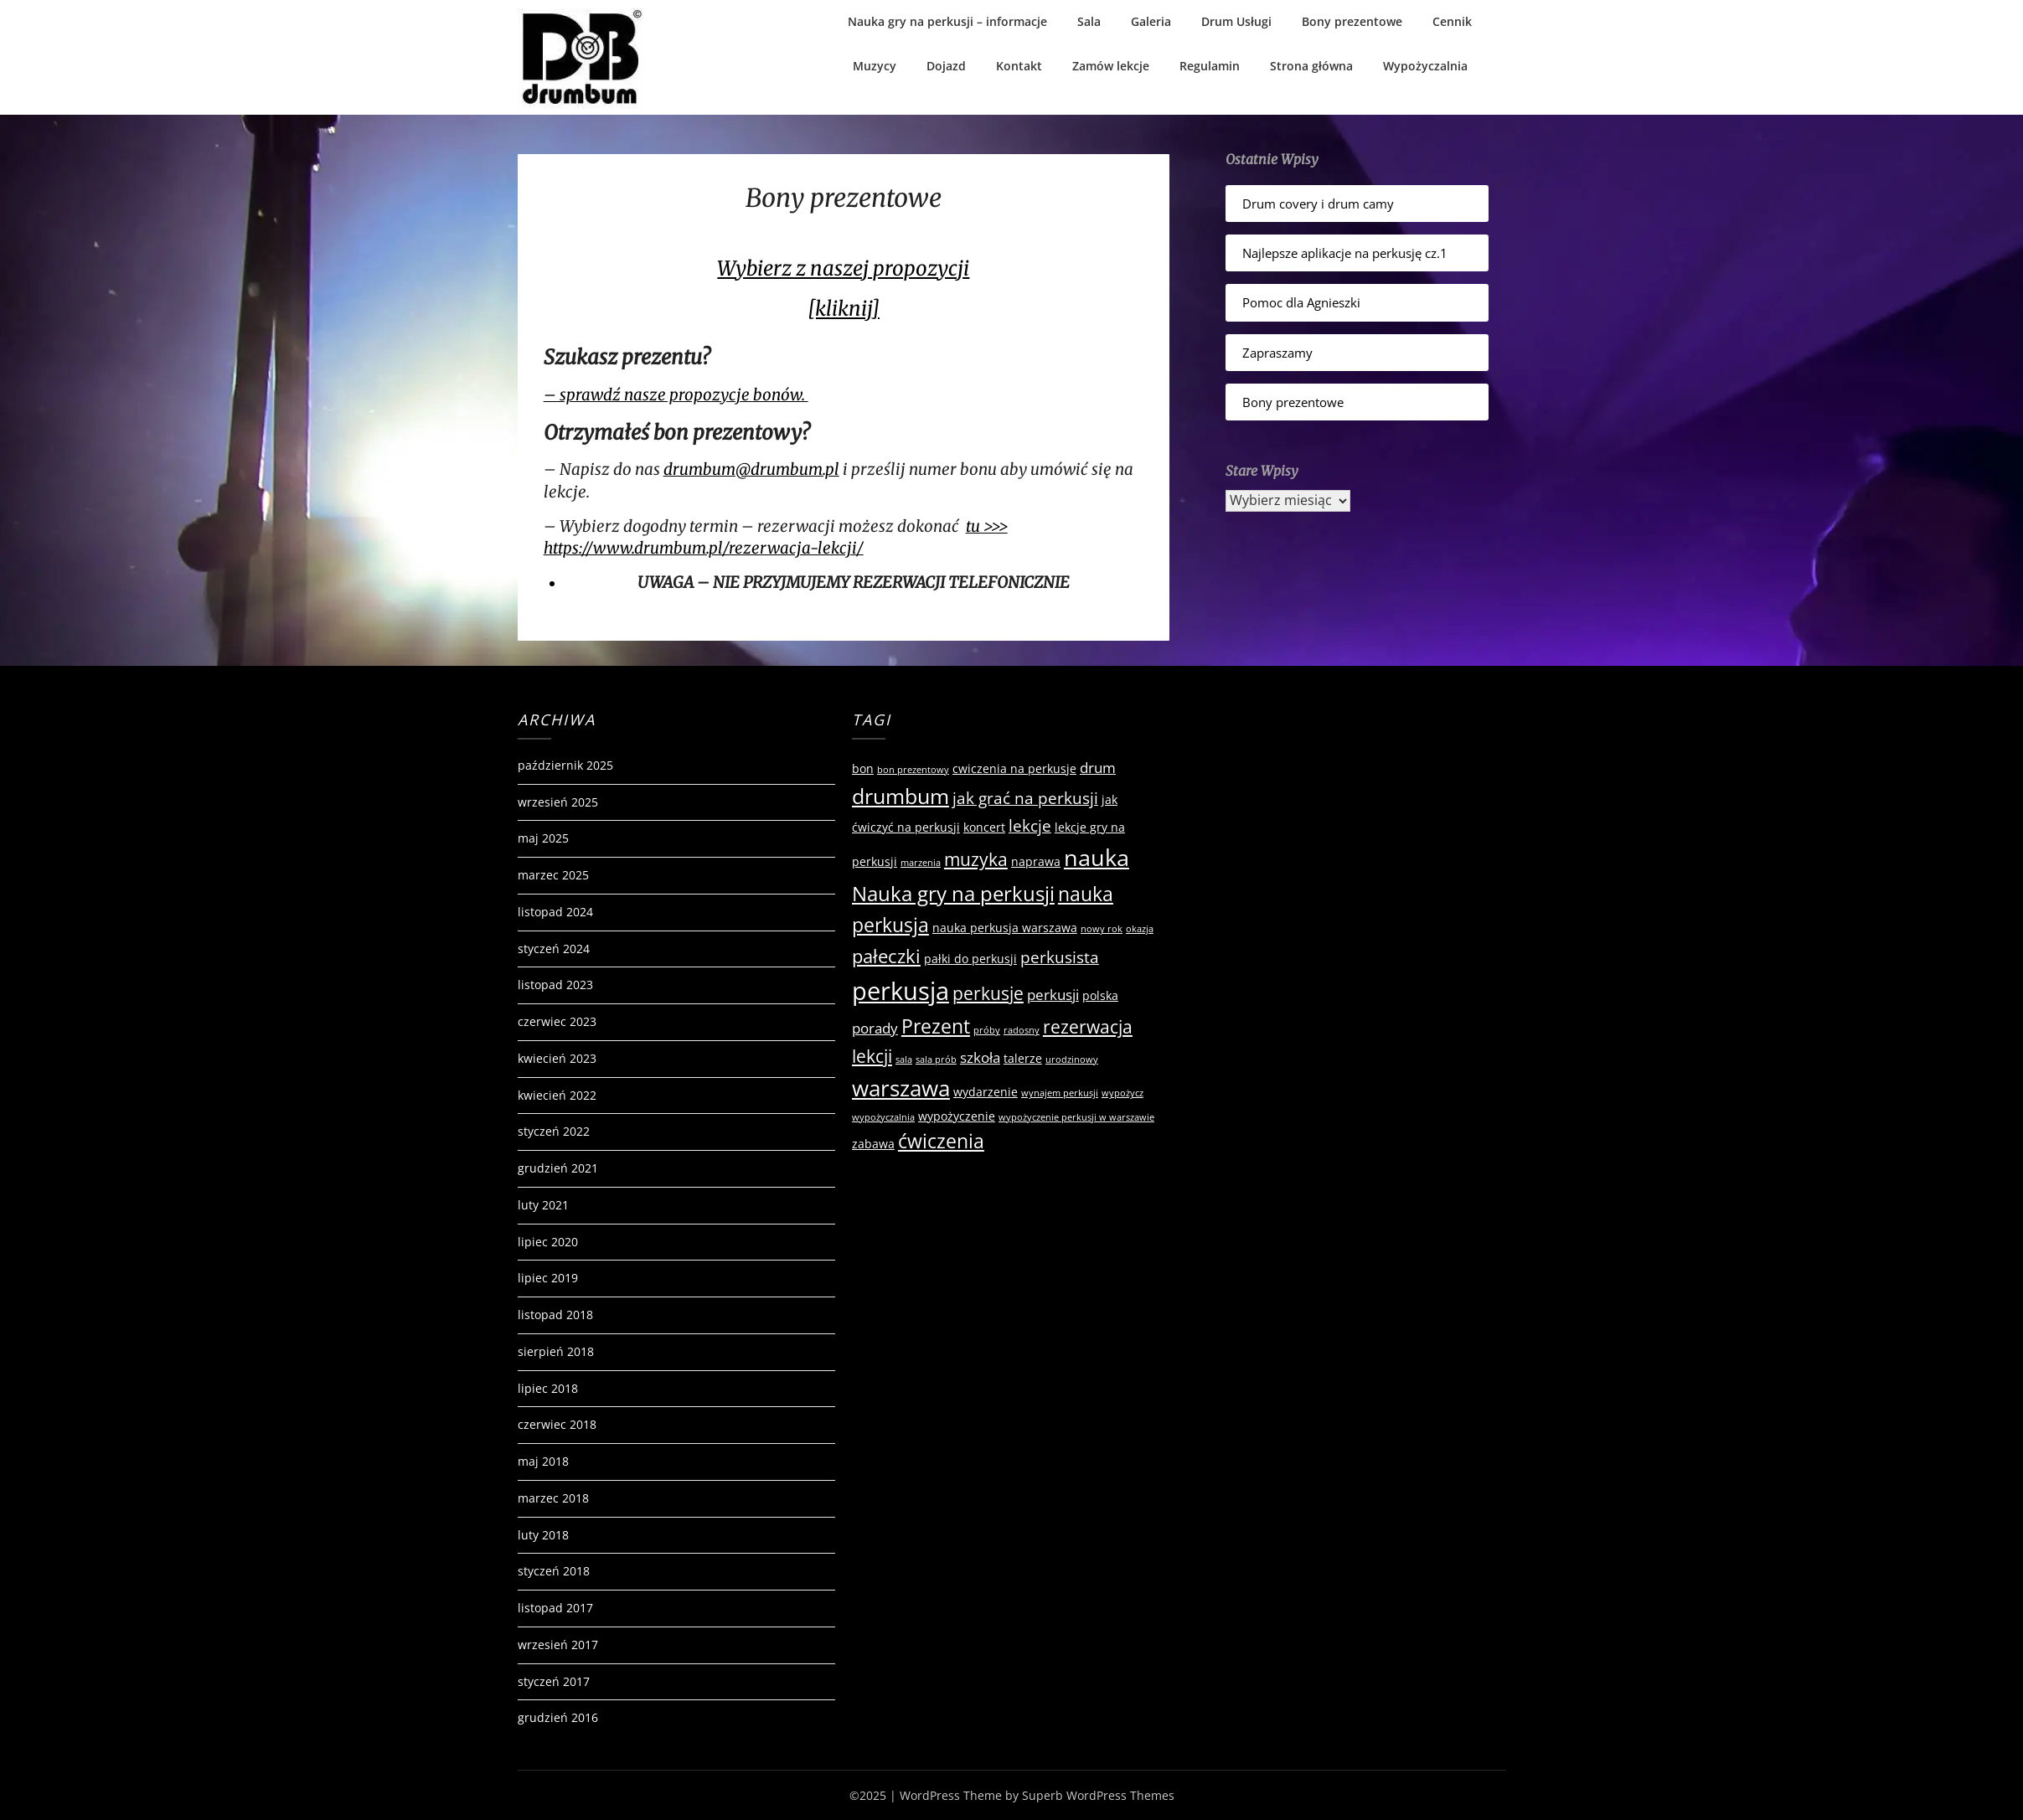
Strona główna (1311, 66)
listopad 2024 (555, 912)
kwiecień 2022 (557, 1095)
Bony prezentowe (1352, 21)
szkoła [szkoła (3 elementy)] (980, 1057)
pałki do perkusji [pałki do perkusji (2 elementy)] (970, 959)
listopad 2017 (555, 1608)
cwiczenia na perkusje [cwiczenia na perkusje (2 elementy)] (1014, 768)
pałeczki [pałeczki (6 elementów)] (886, 955)
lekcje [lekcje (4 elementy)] (1030, 826)
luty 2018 (543, 1535)
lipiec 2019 (548, 1278)
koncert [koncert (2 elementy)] (984, 827)
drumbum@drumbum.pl (751, 469)
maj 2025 (543, 838)
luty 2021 (543, 1205)
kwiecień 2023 (557, 1058)
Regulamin (1209, 66)
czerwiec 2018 (557, 1424)
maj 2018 (543, 1461)
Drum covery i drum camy (1318, 203)
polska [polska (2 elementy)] (1100, 995)
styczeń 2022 (554, 1131)
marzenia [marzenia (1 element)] (921, 863)
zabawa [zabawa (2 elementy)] (873, 1144)
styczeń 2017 (554, 1681)
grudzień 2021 (558, 1168)
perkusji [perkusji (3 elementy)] (1053, 994)
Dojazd (946, 66)
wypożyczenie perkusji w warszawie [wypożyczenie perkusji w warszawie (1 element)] (1076, 1117)
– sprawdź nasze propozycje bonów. (676, 395)
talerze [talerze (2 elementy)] (1023, 1058)
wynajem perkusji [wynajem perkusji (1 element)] (1059, 1093)
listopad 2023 (555, 984)
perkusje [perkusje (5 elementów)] (988, 993)
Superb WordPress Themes (1098, 1795)
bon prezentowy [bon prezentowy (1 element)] (913, 770)
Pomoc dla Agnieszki (1301, 302)
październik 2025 (565, 765)
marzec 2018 (553, 1498)
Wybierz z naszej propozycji (843, 268)
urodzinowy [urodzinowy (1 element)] (1071, 1059)
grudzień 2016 (558, 1717)
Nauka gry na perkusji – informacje (947, 21)
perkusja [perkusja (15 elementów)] (900, 991)
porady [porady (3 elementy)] (875, 1028)
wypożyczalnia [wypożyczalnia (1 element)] (883, 1117)
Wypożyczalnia (1425, 66)
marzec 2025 (553, 875)
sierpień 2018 (556, 1351)
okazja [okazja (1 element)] (1139, 929)
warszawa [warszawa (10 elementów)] (901, 1088)
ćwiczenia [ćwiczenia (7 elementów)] (941, 1140)
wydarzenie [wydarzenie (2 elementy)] (985, 1092)
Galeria (1151, 21)
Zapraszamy (1277, 352)
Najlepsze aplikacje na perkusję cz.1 (1345, 253)
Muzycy (874, 66)
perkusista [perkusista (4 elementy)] (1059, 957)
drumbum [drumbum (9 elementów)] (900, 795)
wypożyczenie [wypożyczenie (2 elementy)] (956, 1116)
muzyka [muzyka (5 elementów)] (976, 859)
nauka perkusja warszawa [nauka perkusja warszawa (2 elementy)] (1004, 928)
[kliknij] (844, 309)
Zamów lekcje (1110, 66)
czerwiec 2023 (557, 1021)
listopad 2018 (555, 1314)
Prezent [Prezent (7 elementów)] (935, 1026)
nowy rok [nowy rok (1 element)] (1101, 929)
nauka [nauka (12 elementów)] (1096, 857)
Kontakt (1019, 66)
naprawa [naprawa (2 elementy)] (1036, 861)
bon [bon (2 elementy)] (863, 768)
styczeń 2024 (554, 948)
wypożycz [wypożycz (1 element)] (1122, 1093)
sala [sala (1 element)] (903, 1059)
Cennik (1452, 21)
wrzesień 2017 (558, 1644)
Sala (1089, 21)
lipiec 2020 (548, 1242)
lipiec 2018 (548, 1388)
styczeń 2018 (554, 1571)
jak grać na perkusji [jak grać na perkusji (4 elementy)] (1025, 798)
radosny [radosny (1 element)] (1022, 1030)
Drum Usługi (1236, 21)
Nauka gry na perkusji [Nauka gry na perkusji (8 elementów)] (953, 893)
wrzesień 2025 (558, 802)
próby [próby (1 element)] (986, 1030)
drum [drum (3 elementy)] (1098, 767)
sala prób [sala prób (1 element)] (936, 1059)
